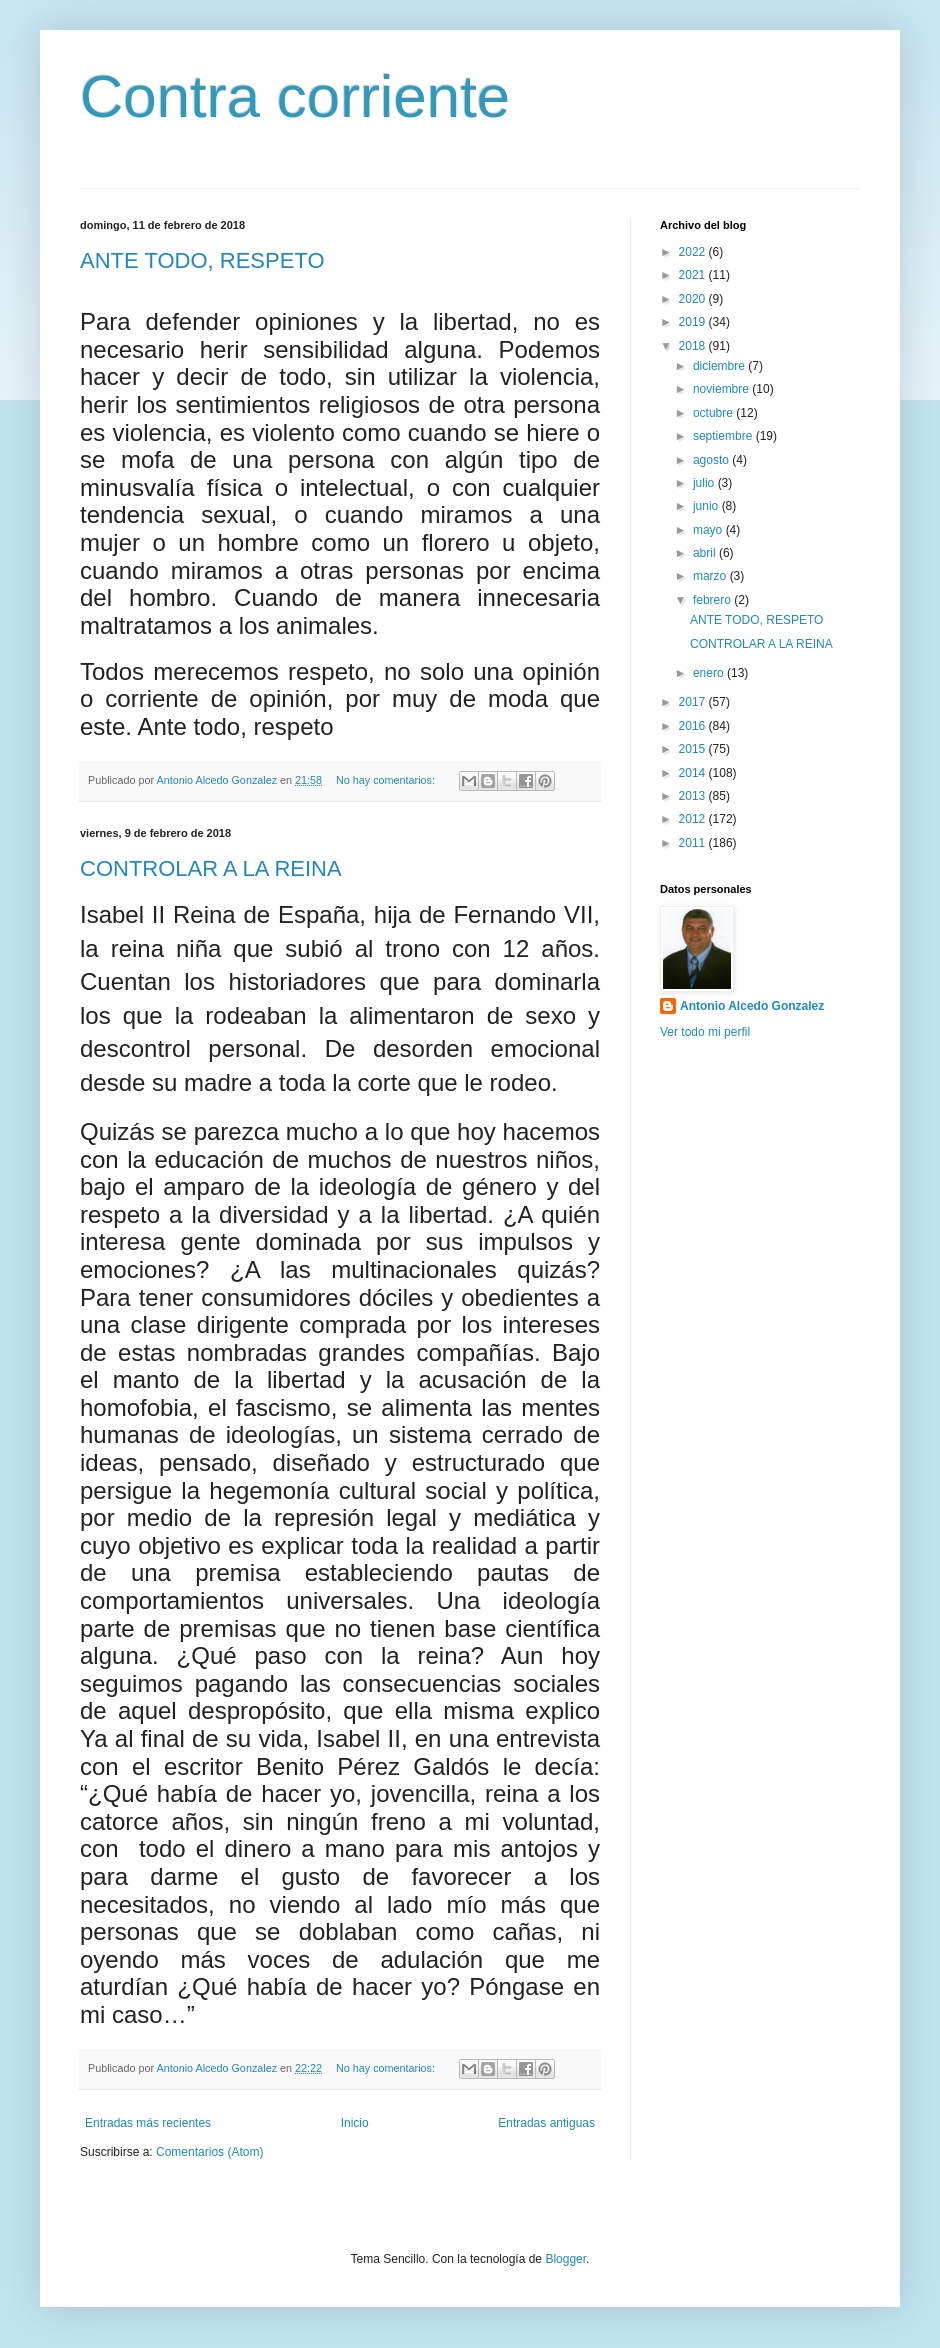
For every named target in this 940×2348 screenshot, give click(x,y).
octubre (714, 413)
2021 (694, 275)
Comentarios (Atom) (209, 2152)
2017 (694, 702)
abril (706, 553)
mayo (709, 530)
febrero (713, 600)
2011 (694, 843)
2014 (694, 773)
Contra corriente (295, 96)
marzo (711, 576)
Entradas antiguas (546, 2123)
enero (710, 673)
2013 (694, 796)
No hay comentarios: (387, 780)
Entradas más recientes (148, 2123)
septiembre (724, 436)
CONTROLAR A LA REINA (211, 868)
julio (705, 483)
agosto (712, 460)
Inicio (355, 2123)
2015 (694, 749)
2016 (694, 726)
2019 (694, 322)
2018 (694, 346)
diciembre (720, 366)
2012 (694, 819)
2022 (694, 252)
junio (707, 506)
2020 (694, 299)
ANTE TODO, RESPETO (202, 260)
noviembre (722, 389)
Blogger (565, 2259)
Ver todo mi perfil (705, 1032)
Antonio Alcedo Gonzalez (752, 1006)
